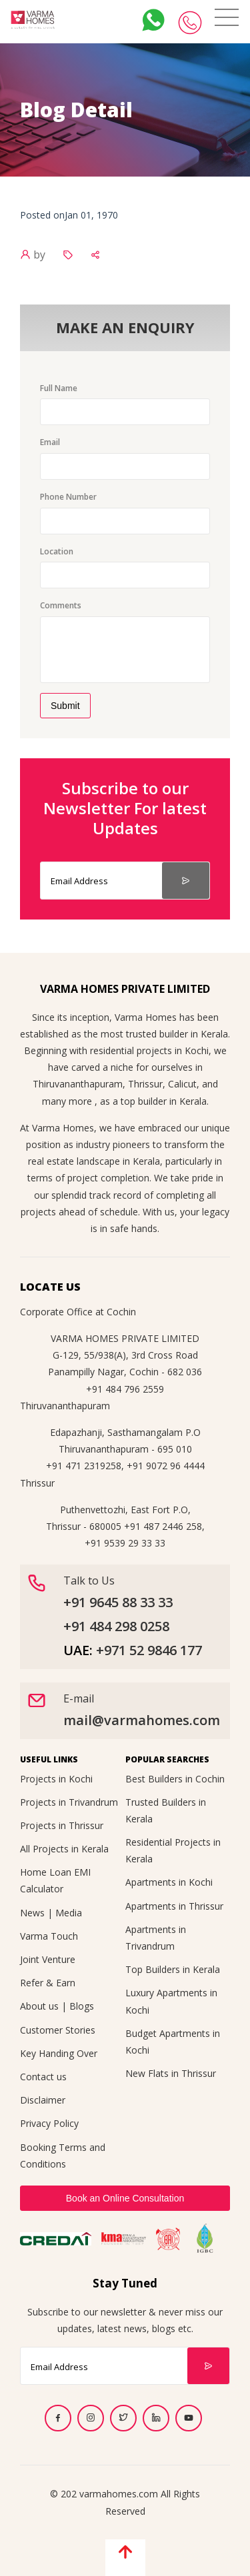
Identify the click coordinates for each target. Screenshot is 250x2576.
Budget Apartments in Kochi (172, 2041)
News (32, 1912)
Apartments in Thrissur (174, 1906)
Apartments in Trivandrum (155, 1937)
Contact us (43, 2076)
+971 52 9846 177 (149, 1650)
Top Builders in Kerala (172, 1969)
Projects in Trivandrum (69, 1802)
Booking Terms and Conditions (62, 2155)
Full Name (58, 388)
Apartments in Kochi (169, 1882)
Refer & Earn (47, 1982)
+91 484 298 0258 (116, 1626)
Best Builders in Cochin (175, 1778)
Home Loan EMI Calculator (55, 1880)
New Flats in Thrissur (170, 2073)
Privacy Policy (49, 2123)
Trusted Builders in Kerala (165, 1810)
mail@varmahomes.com (141, 1720)
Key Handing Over (58, 2053)
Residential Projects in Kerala (173, 1850)
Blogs (81, 2006)
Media (68, 1912)
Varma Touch (49, 1936)
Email (50, 442)
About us (39, 2006)
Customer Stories (57, 2030)
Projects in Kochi (56, 1778)
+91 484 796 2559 (125, 1389)
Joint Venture (47, 1959)
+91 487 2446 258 (163, 1526)
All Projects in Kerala (64, 1848)
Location (56, 551)
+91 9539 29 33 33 (125, 1543)
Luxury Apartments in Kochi (171, 2001)
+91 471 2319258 (83, 1465)
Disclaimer (42, 2100)
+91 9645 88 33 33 (118, 1602)
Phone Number (68, 496)
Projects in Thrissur (61, 1825)
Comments (60, 605)
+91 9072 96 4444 (166, 1465)
